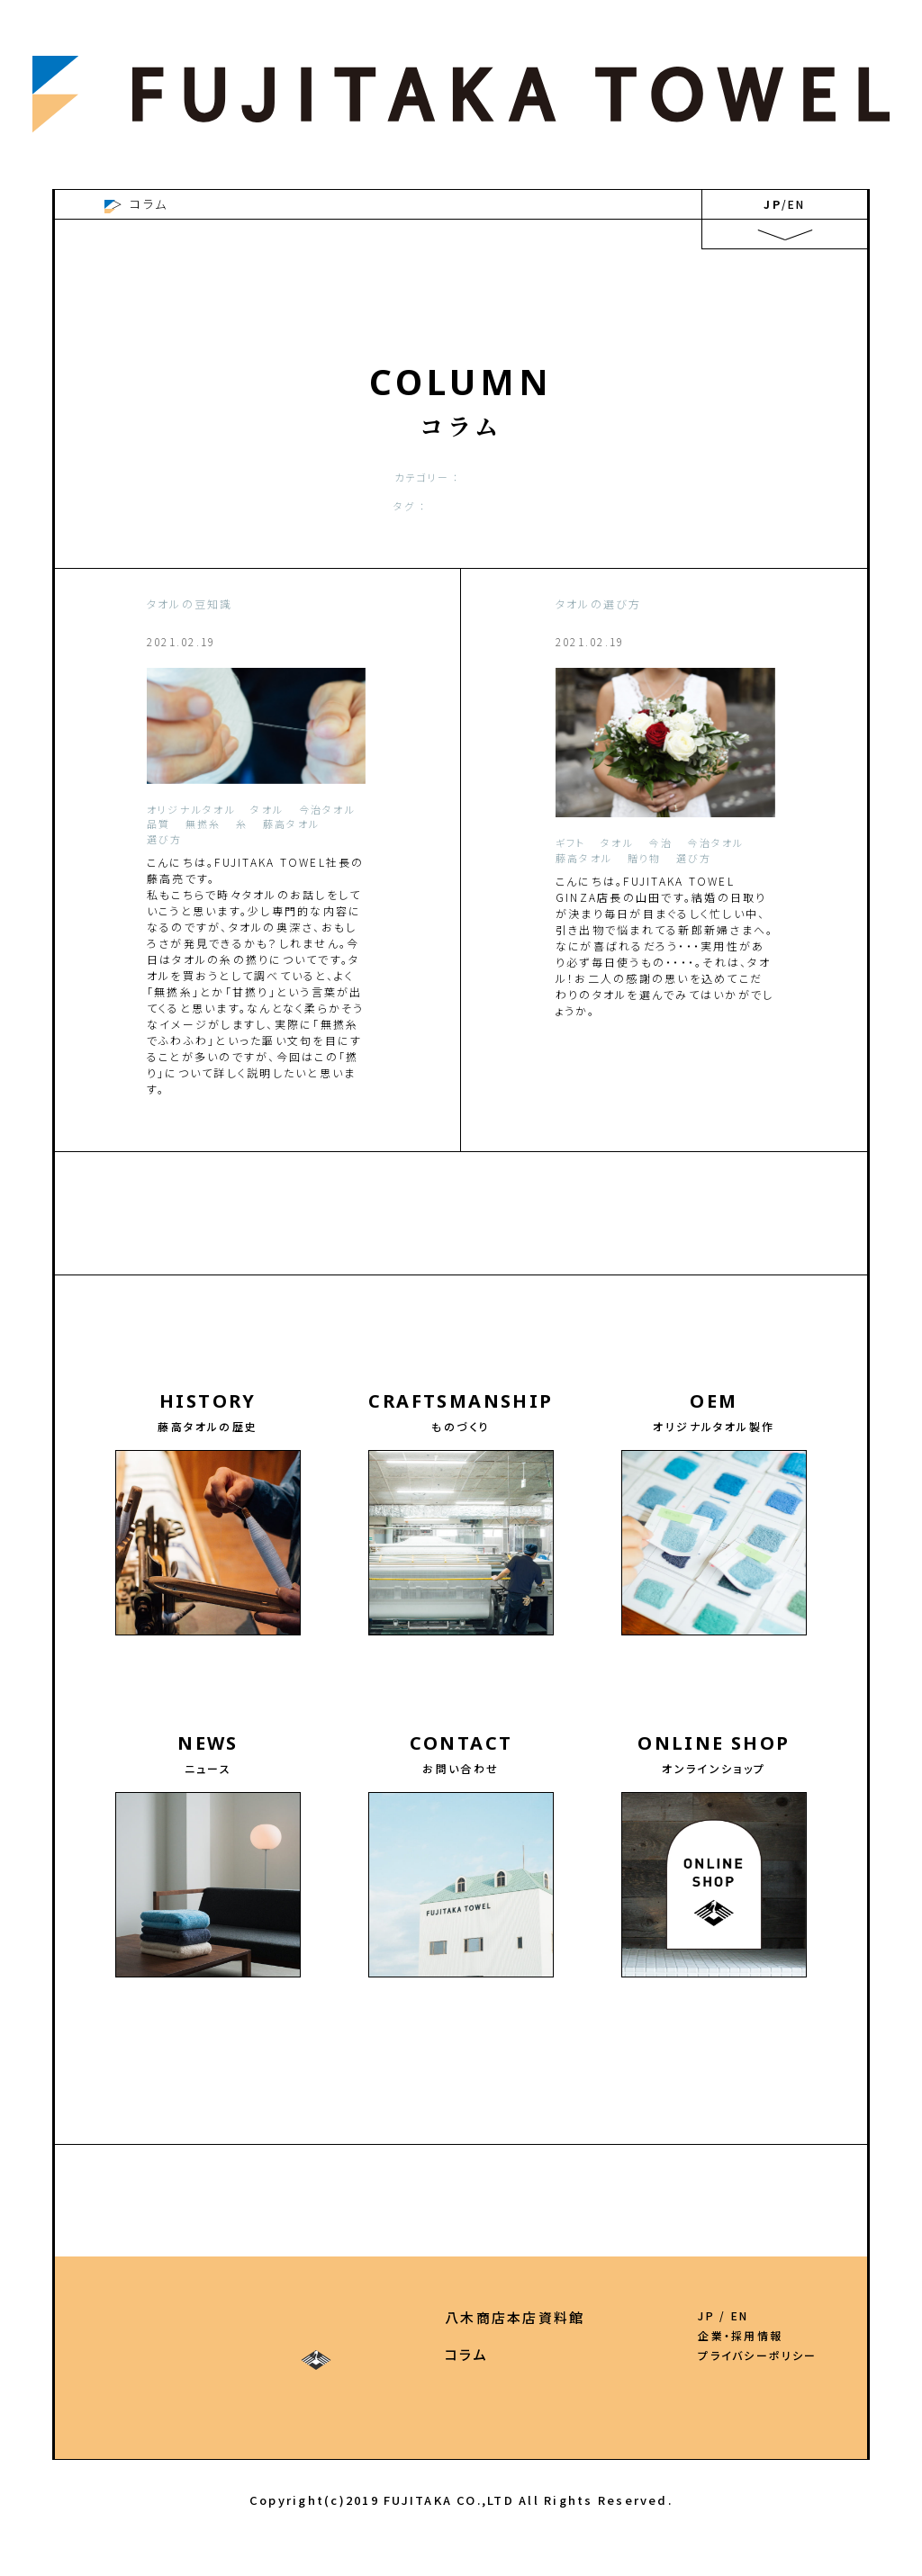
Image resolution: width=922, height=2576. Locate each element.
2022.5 (373, 1256)
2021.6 (468, 1283)
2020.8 (588, 1310)
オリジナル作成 (349, 477)
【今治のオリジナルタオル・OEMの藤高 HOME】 (461, 2152)
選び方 (461, 506)
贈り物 (625, 506)
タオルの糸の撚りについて (239, 637)
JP (772, 204)
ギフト (537, 506)
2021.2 (700, 1283)
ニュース (286, 2354)
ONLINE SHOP (420, 2354)
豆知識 (581, 506)
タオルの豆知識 (522, 477)
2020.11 (403, 1310)
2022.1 (547, 1256)
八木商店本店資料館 (595, 2317)
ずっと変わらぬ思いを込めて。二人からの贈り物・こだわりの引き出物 (661, 658)
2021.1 (758, 1283)
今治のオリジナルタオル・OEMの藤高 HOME (249, 204)
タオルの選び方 (614, 477)
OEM (276, 2317)
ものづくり (138, 2354)
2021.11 (167, 1283)
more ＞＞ (333, 1140)
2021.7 (410, 1283)
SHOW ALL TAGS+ (461, 527)
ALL (287, 477)
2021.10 (233, 1283)
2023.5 (518, 1229)
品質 (499, 506)
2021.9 (294, 1283)
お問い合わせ (392, 2317)
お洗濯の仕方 (435, 477)
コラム (547, 2354)
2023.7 (402, 1229)
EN (796, 204)
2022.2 (490, 1256)
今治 (354, 506)
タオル (315, 506)
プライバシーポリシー (757, 2355)
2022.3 (432, 1256)
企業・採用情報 (740, 2335)
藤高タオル (404, 506)
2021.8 (352, 1283)
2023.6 (461, 1229)
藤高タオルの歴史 (164, 2317)
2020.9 (530, 1310)
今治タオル (693, 477)
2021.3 (642, 1283)
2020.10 (468, 1310)
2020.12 (338, 1310)
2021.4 (584, 1283)
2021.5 (526, 1283)
